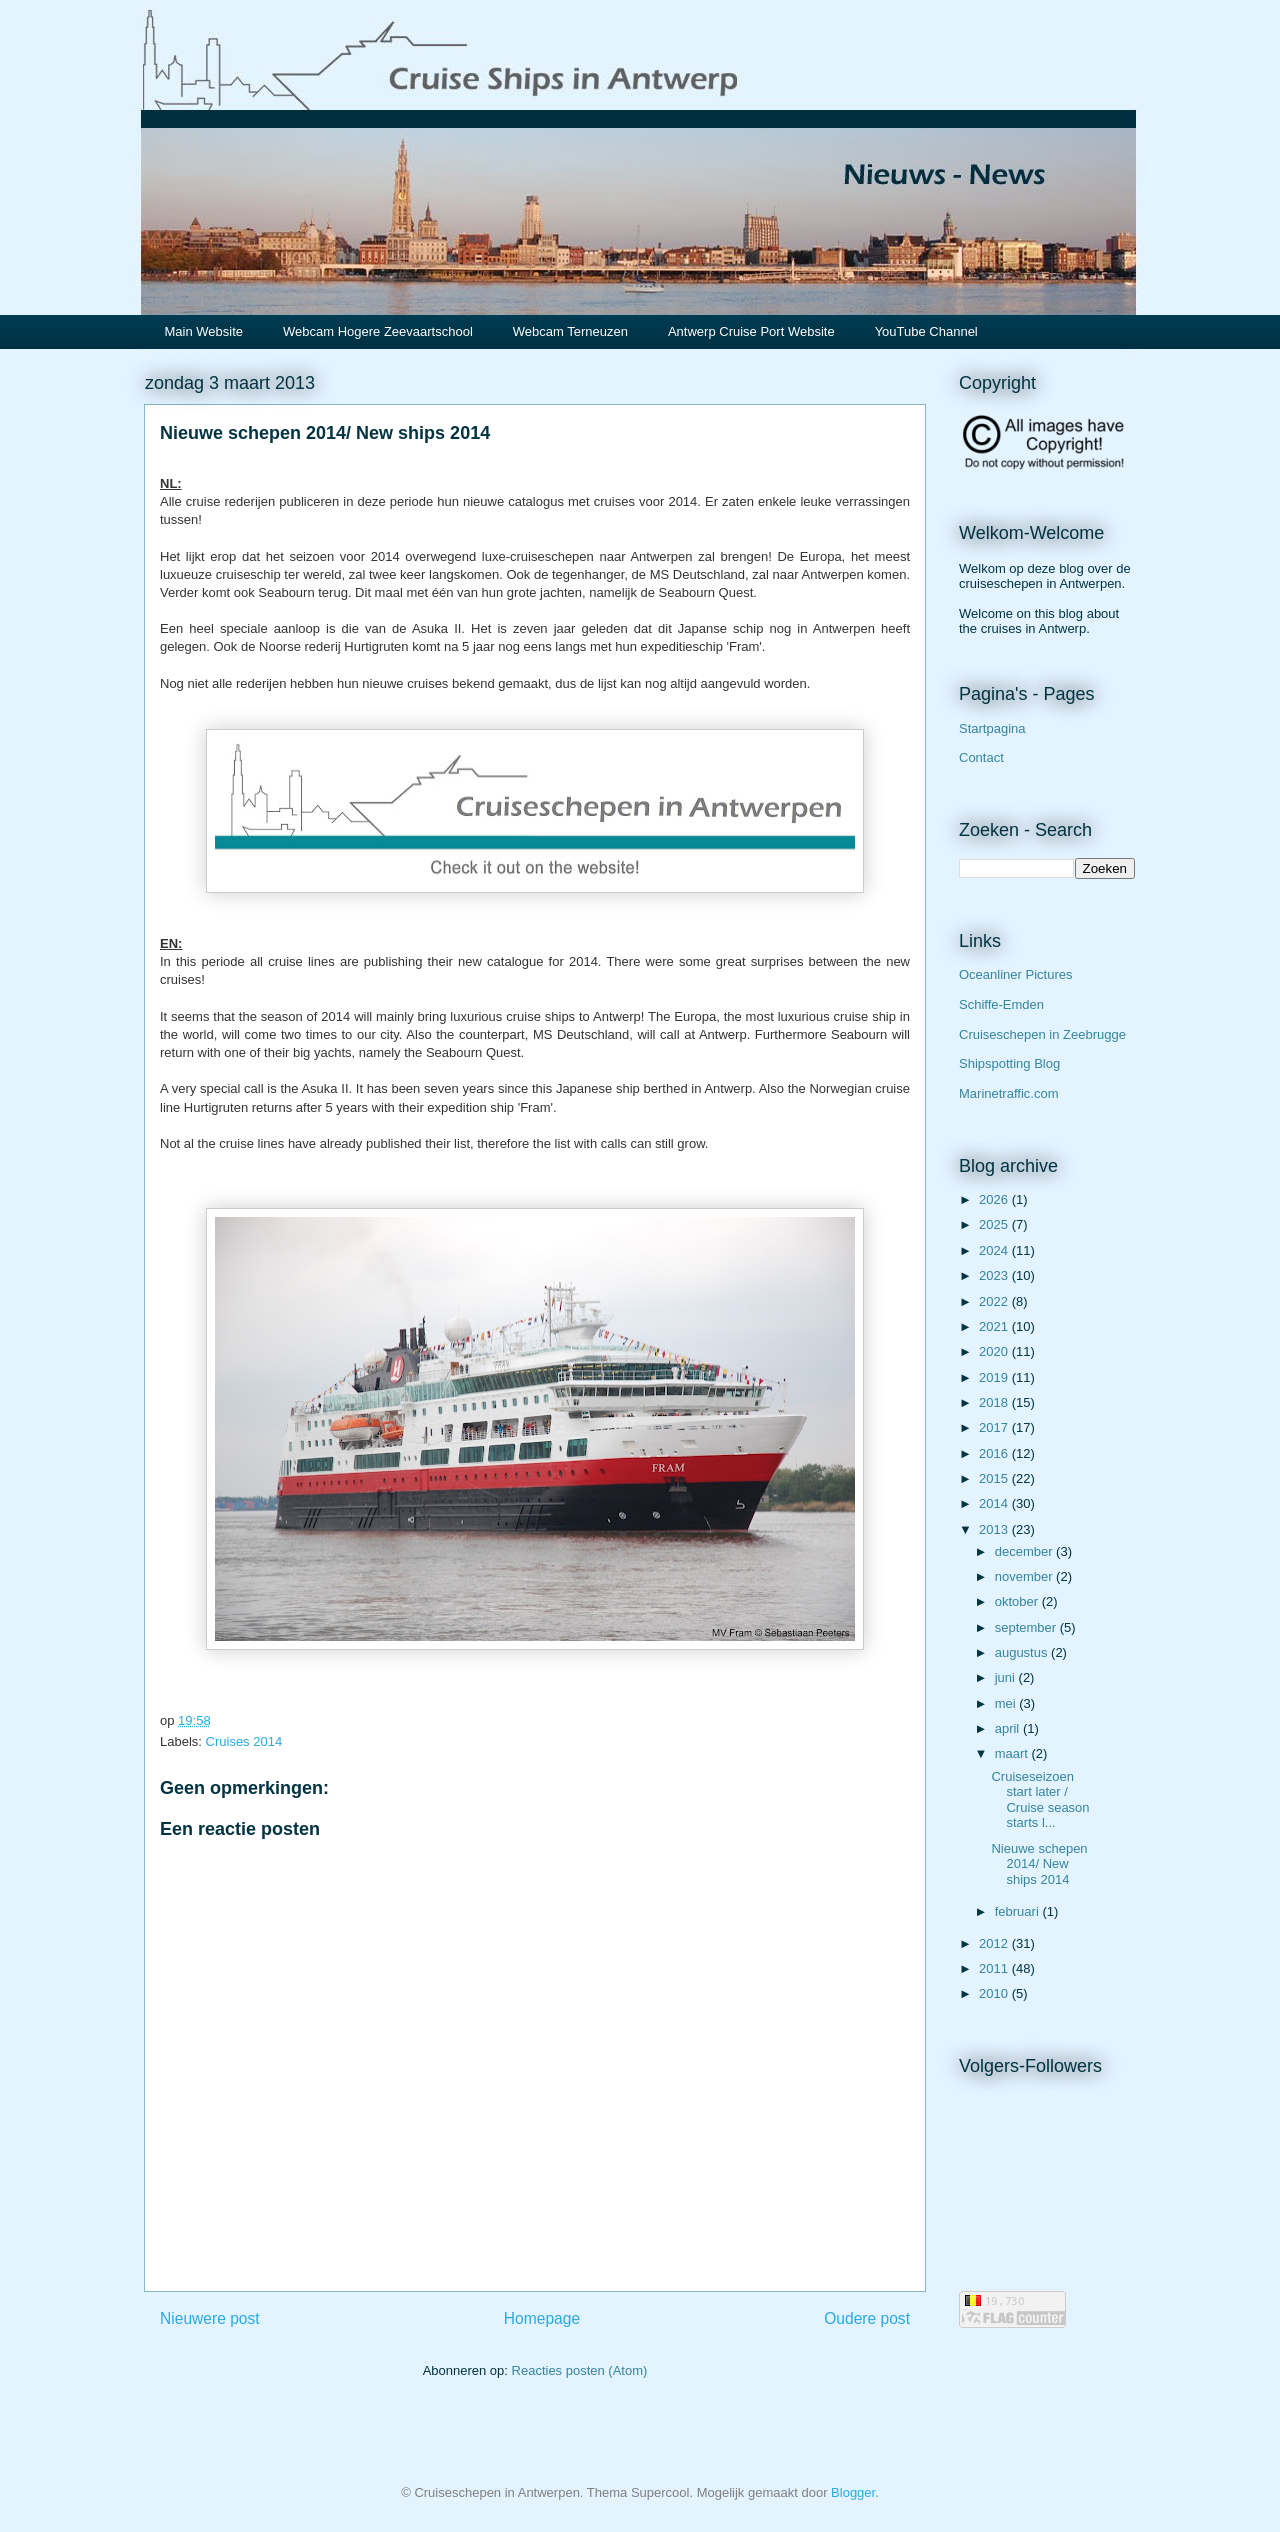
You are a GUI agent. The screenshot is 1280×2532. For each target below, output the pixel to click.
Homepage (542, 2318)
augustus (1023, 1652)
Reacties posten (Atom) (580, 2370)
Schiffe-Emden (1001, 1004)
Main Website (204, 331)
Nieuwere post (210, 2318)
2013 (995, 1529)
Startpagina (992, 728)
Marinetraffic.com (1008, 1093)
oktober (1018, 1601)
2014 (995, 1503)
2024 (995, 1250)
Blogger (853, 2492)
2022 (995, 1301)
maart (1013, 1753)
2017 (995, 1427)
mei (1007, 1703)
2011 (995, 1968)
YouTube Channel (926, 331)
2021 (995, 1326)
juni (1007, 1677)
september (1027, 1627)
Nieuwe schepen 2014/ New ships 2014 (1039, 1864)
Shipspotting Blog (1009, 1063)
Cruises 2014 (244, 1741)
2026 (995, 1199)
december (1025, 1551)
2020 (995, 1351)
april (1009, 1728)
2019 (995, 1377)
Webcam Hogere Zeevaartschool (378, 331)
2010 (995, 1993)
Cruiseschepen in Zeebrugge (1042, 1034)
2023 (995, 1275)
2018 (995, 1402)
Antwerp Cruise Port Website (751, 331)
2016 (995, 1453)
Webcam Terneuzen (570, 331)
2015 (995, 1478)
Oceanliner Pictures (1015, 974)
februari (1019, 1911)
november (1025, 1576)
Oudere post (867, 2318)
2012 (995, 1943)
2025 (995, 1224)
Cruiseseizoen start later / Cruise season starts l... (1040, 1800)
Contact (981, 757)
